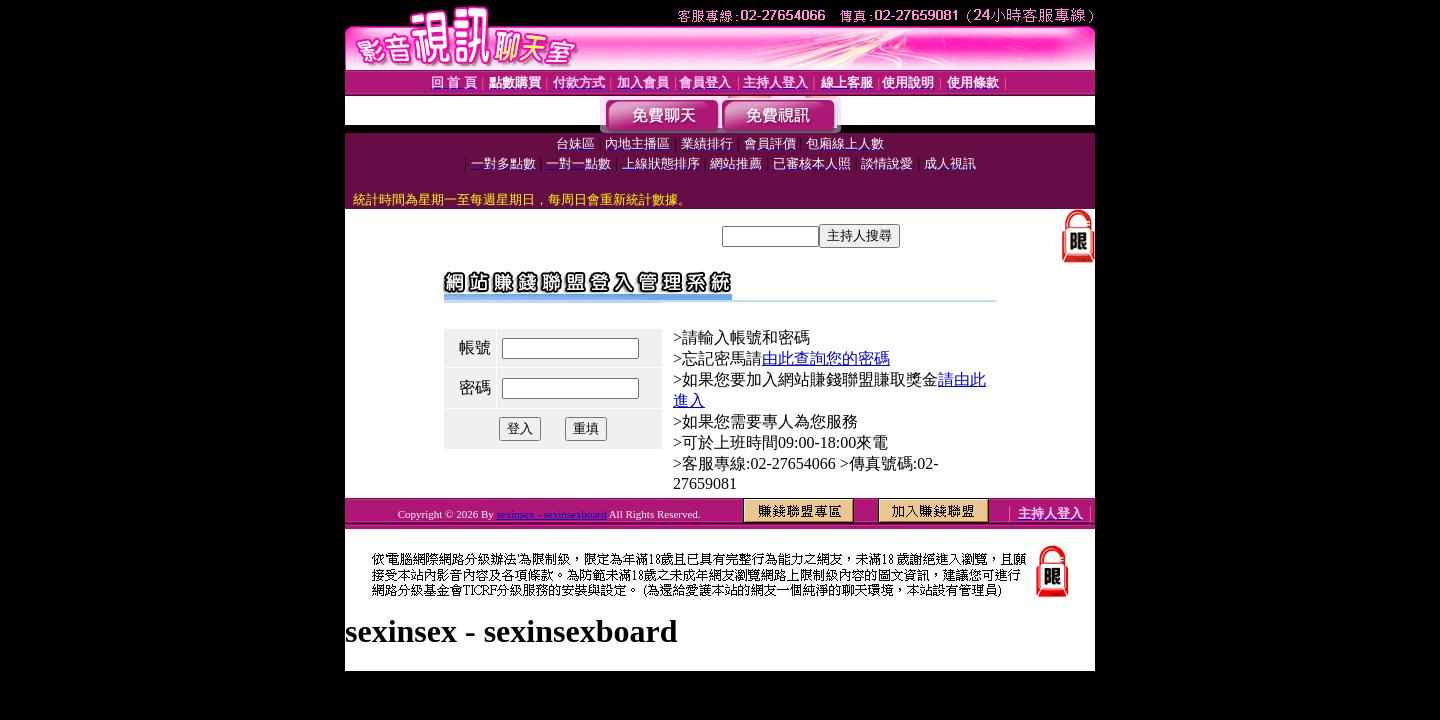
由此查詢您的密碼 (826, 358)
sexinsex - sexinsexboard (552, 514)
